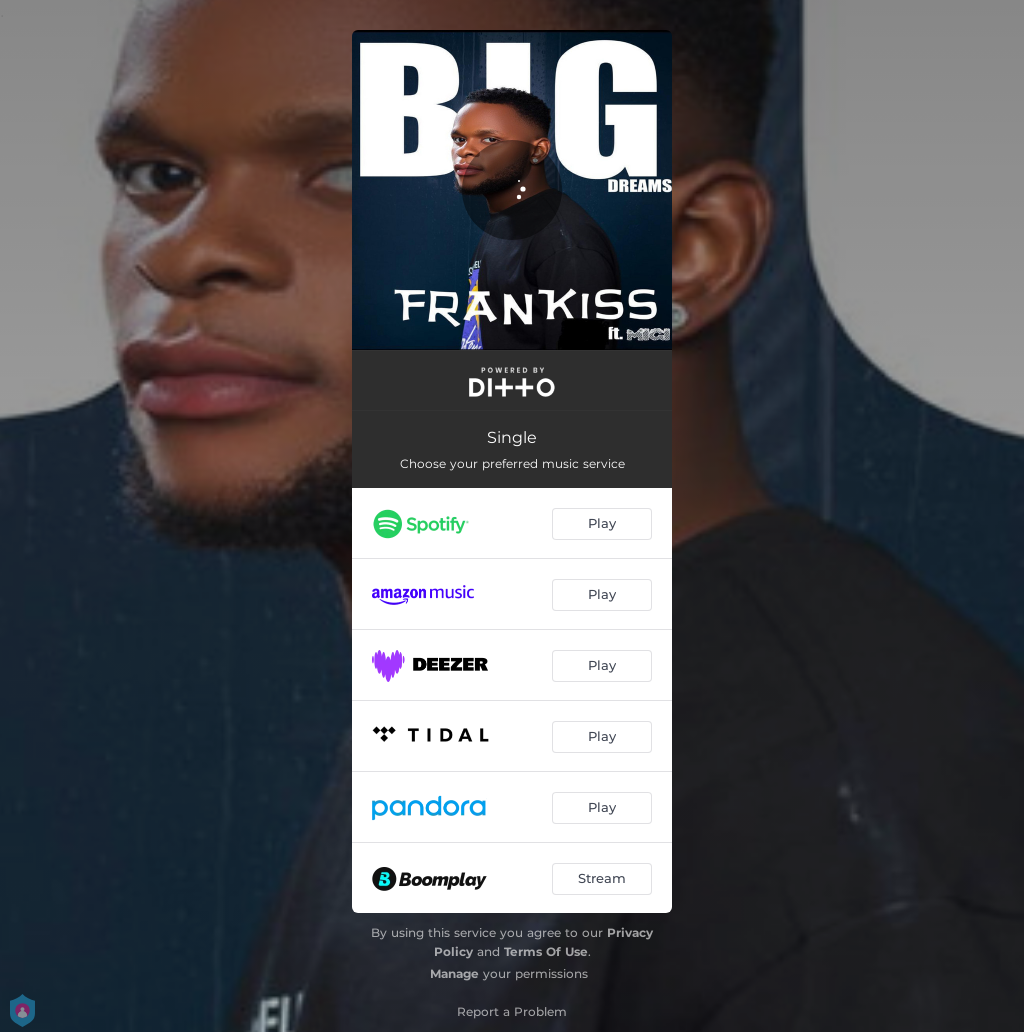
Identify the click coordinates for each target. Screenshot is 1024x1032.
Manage (454, 973)
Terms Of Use (546, 951)
